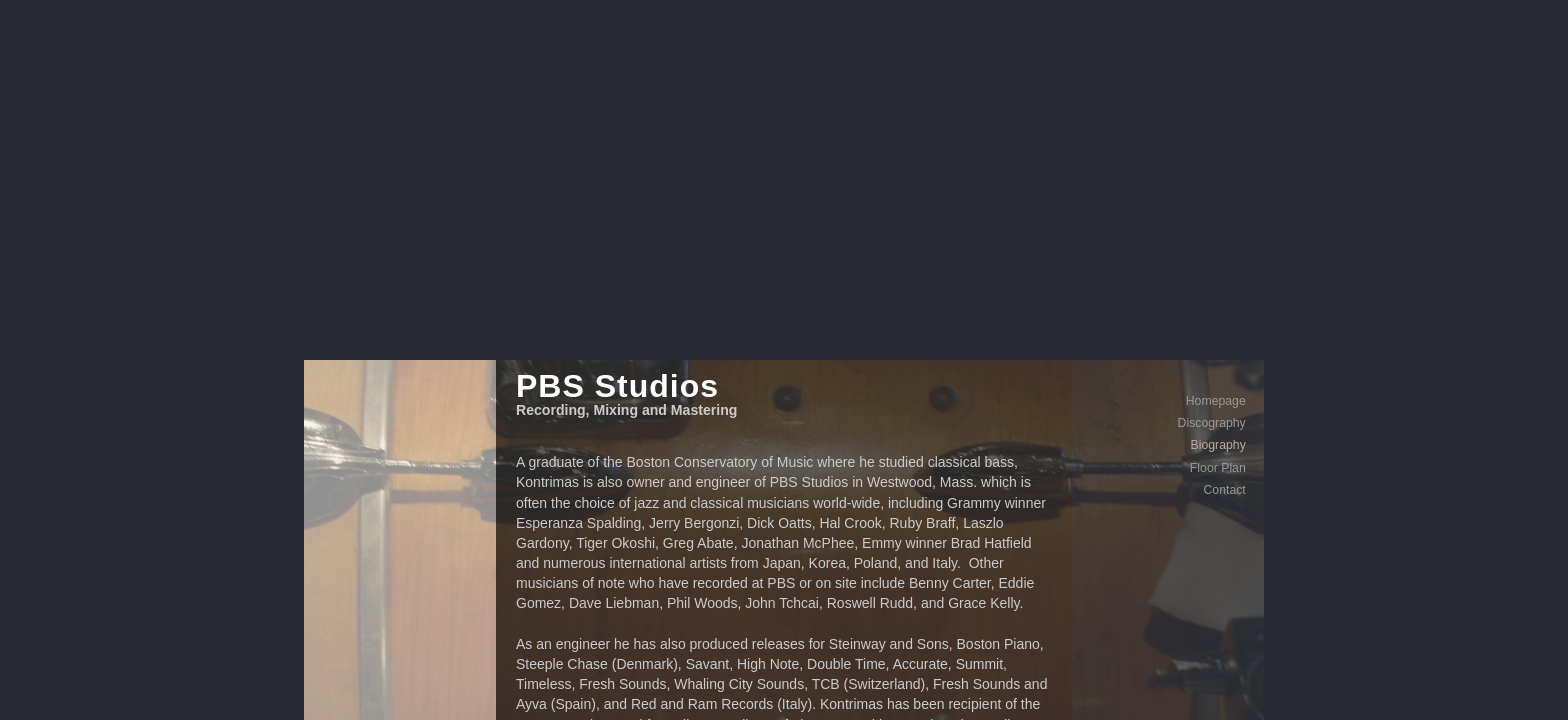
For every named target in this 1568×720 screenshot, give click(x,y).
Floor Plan (1163, 186)
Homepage (1161, 119)
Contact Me (853, 702)
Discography (1157, 141)
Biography (1163, 163)
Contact (1169, 208)
